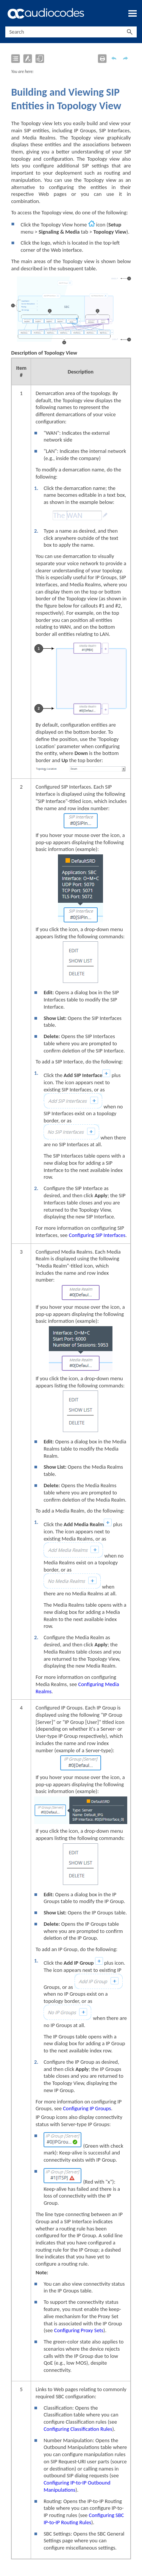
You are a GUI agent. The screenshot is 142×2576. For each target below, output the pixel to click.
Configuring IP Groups (87, 2108)
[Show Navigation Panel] (132, 13)
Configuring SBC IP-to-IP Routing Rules (84, 2519)
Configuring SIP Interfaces (97, 1235)
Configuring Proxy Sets (78, 2330)
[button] (130, 31)
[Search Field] (70, 31)
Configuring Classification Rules (78, 2429)
